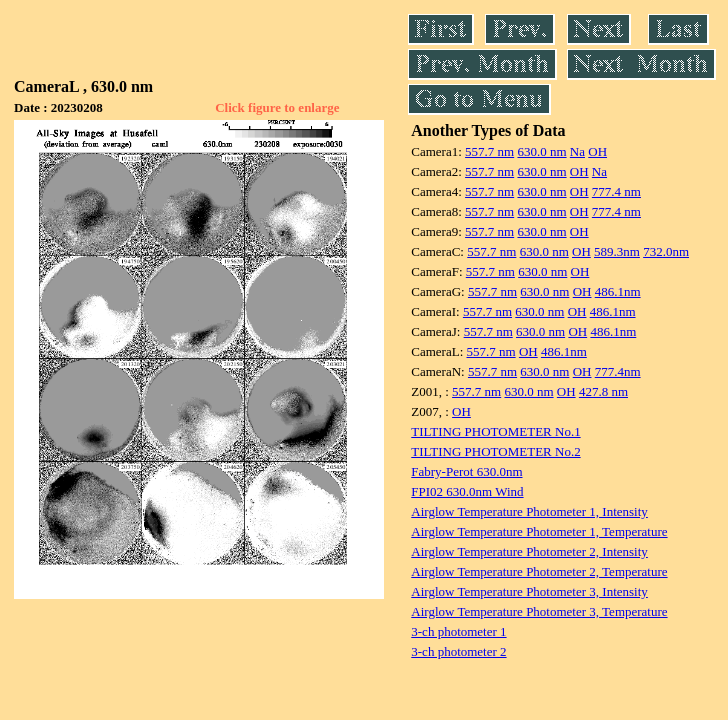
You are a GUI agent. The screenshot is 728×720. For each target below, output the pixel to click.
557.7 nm (489, 151)
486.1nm (618, 291)
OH (597, 151)
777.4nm (618, 371)
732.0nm (666, 251)
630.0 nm (541, 151)
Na (577, 151)
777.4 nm (616, 191)
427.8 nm (603, 391)
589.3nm (617, 251)
